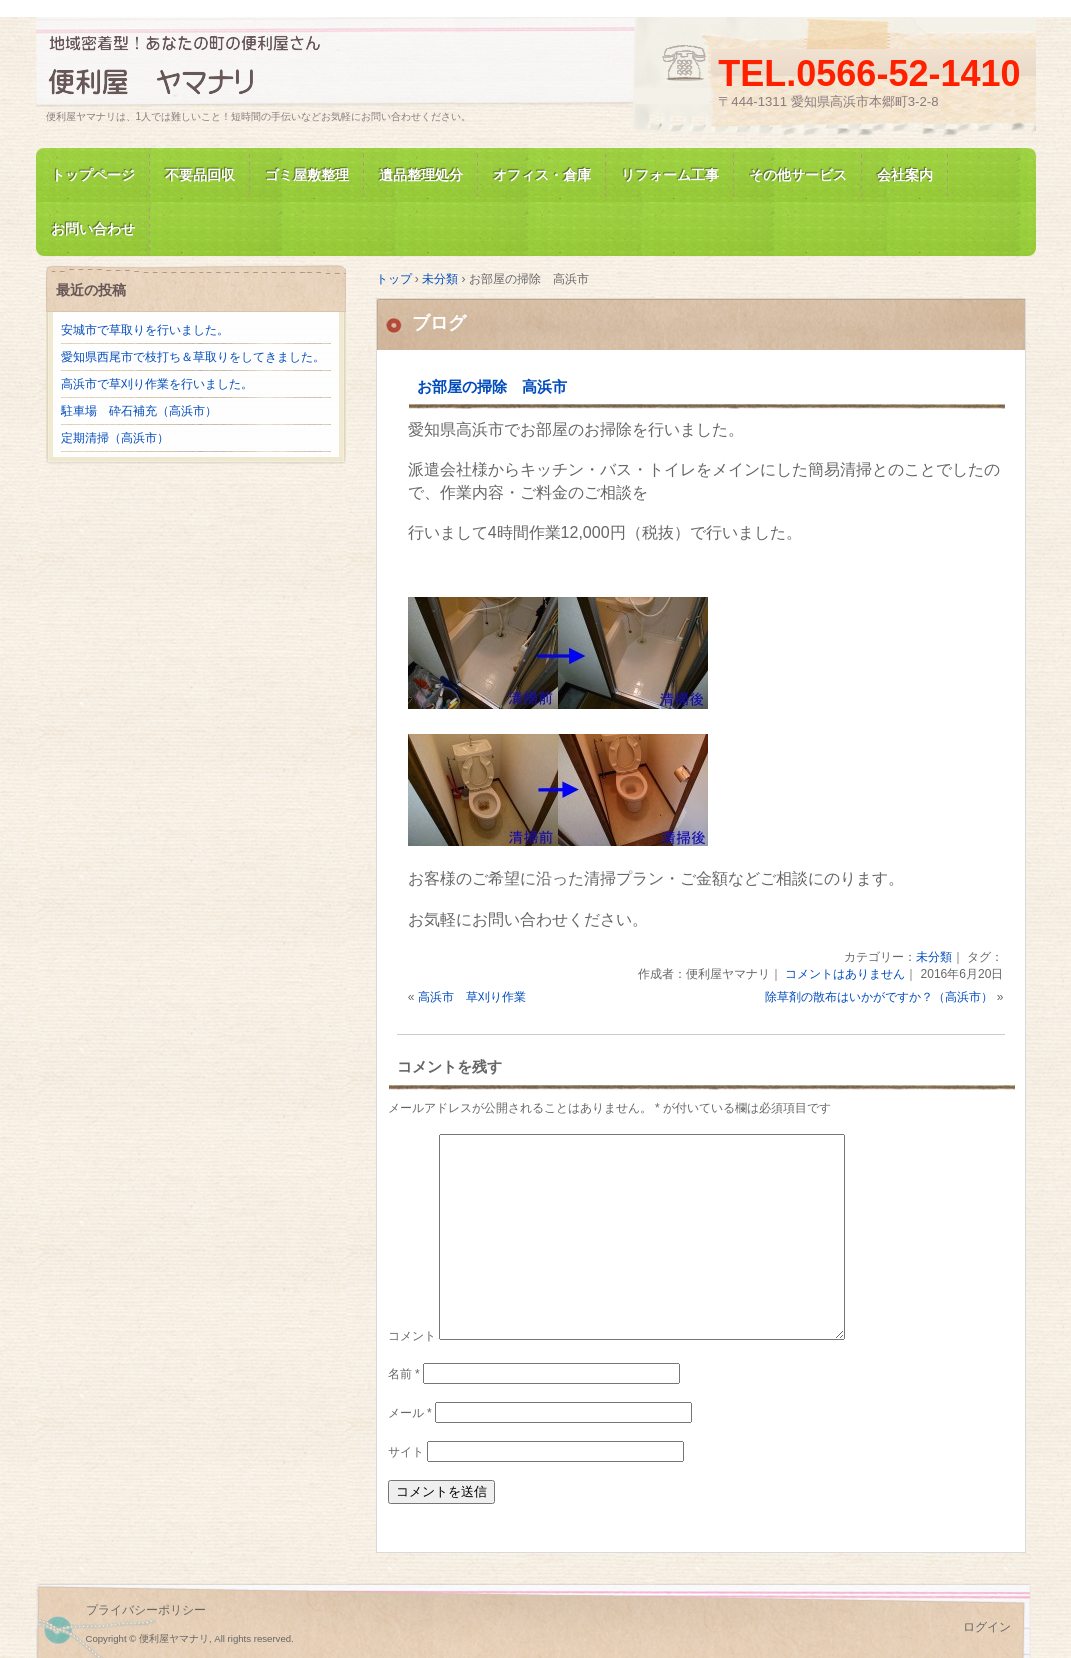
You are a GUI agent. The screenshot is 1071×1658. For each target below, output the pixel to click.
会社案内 (905, 175)
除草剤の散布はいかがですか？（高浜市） (879, 997)
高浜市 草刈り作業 (472, 997)
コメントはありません (845, 974)
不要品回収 (200, 175)
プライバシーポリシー (146, 1610)
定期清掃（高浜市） (115, 438)
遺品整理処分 (421, 175)
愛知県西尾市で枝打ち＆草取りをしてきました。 (193, 357)
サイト (406, 1452)
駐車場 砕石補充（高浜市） (139, 411)
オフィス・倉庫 (542, 175)
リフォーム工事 (670, 175)
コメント (412, 1336)
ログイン (987, 1627)
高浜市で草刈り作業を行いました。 (157, 384)
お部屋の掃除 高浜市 (492, 386)
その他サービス (798, 175)
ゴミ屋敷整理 (307, 175)
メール (410, 1413)
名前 (404, 1374)
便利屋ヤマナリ (276, 70)
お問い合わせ (93, 229)
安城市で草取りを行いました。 (145, 330)
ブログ (439, 323)
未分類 (934, 957)
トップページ (93, 175)
